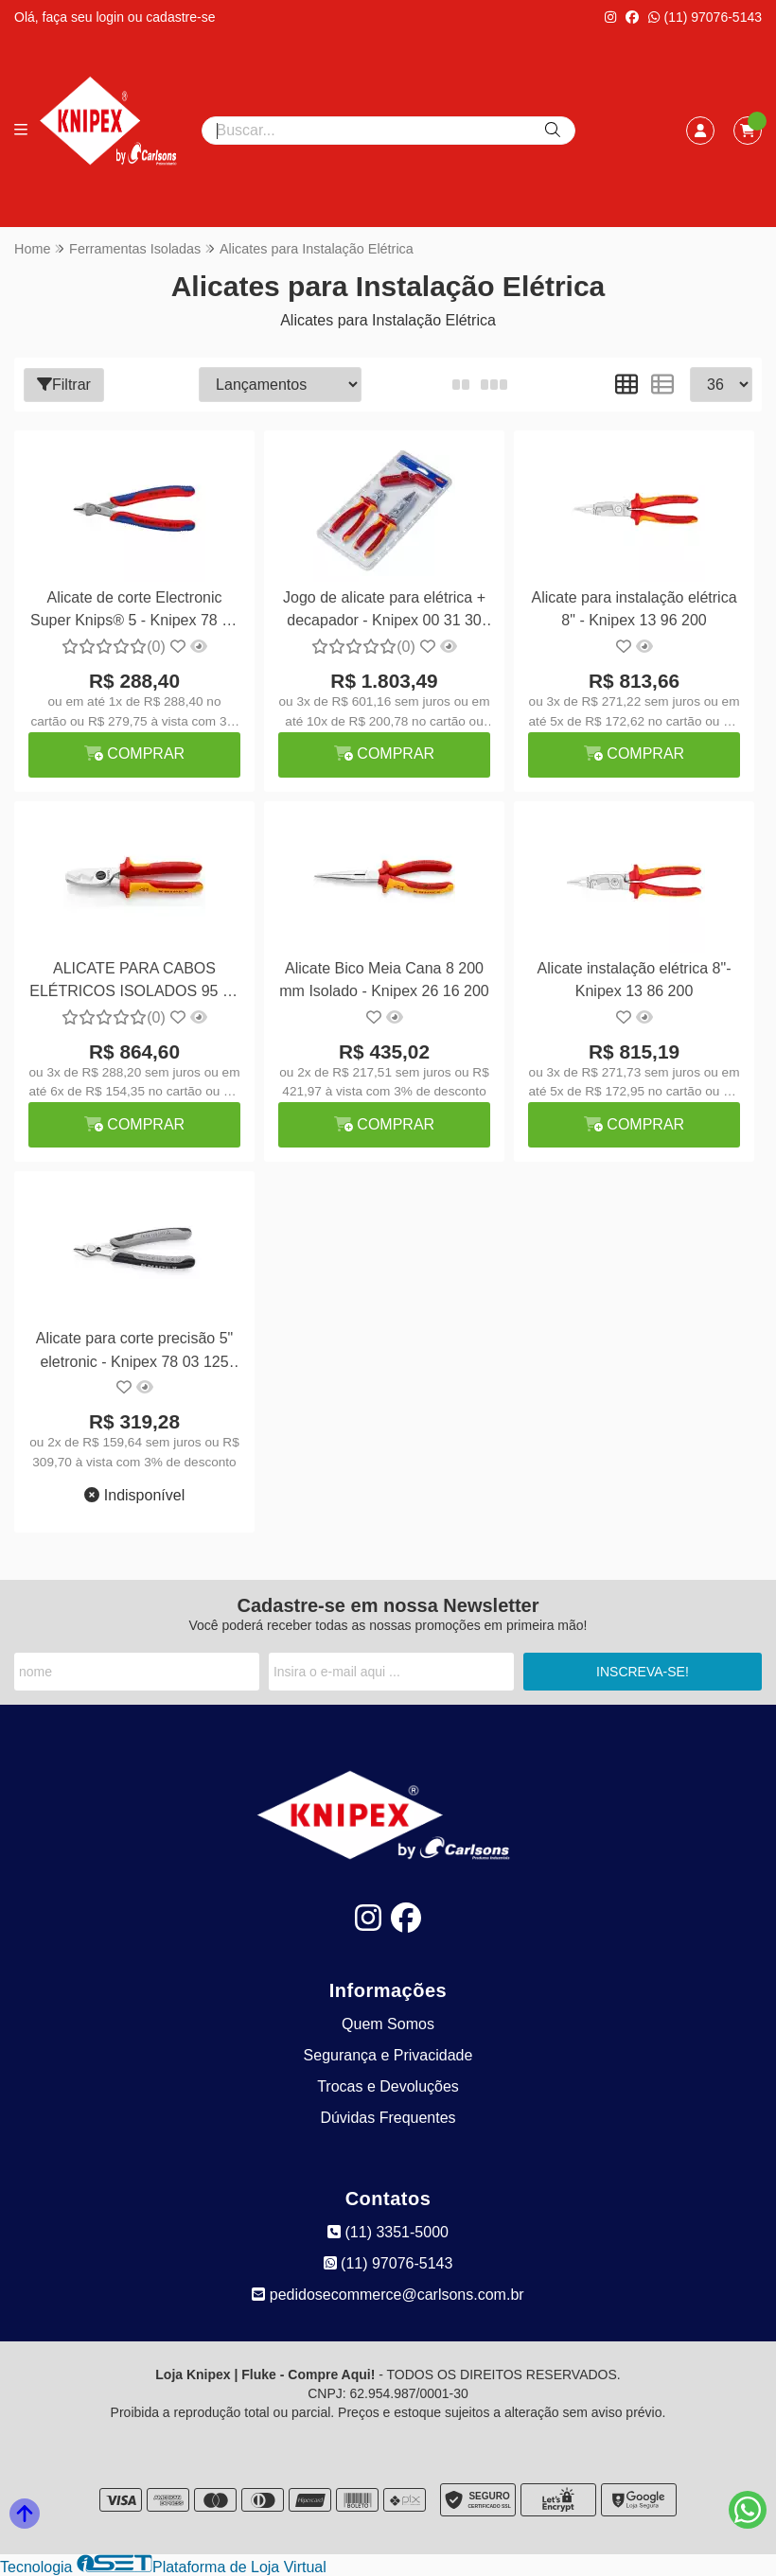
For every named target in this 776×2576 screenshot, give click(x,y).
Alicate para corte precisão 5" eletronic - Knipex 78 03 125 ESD (133, 1352)
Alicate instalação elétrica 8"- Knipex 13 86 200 (633, 979)
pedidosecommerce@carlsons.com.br (387, 2295)
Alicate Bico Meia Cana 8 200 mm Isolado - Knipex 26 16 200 (382, 979)
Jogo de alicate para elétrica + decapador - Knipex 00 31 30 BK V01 (383, 611)
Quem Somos (388, 2024)
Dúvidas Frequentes (387, 2118)
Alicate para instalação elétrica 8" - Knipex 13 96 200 (632, 608)
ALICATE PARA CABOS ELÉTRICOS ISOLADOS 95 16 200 (133, 982)
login (111, 17)
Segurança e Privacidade (388, 2055)
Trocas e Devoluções (388, 2086)
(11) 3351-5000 (388, 2232)
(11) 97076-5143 (705, 17)
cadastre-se (180, 17)
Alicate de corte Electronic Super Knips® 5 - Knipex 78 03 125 (134, 611)
